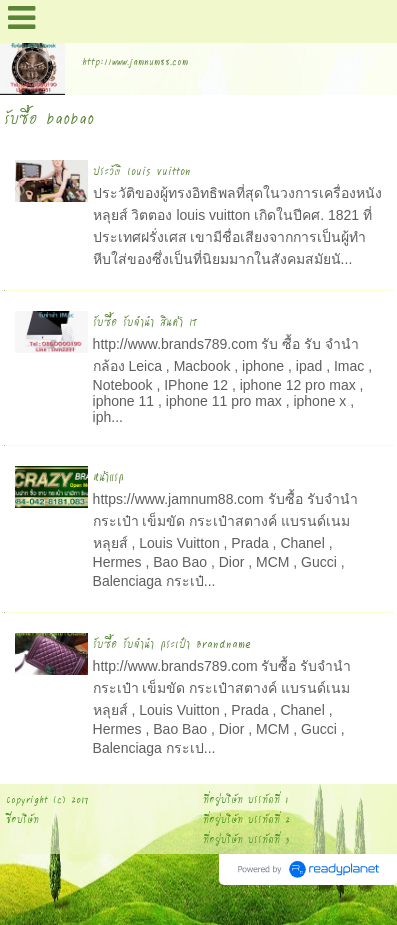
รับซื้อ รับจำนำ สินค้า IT (145, 321)
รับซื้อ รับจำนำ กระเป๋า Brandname (172, 643)
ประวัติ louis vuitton (142, 170)
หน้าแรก (108, 476)
